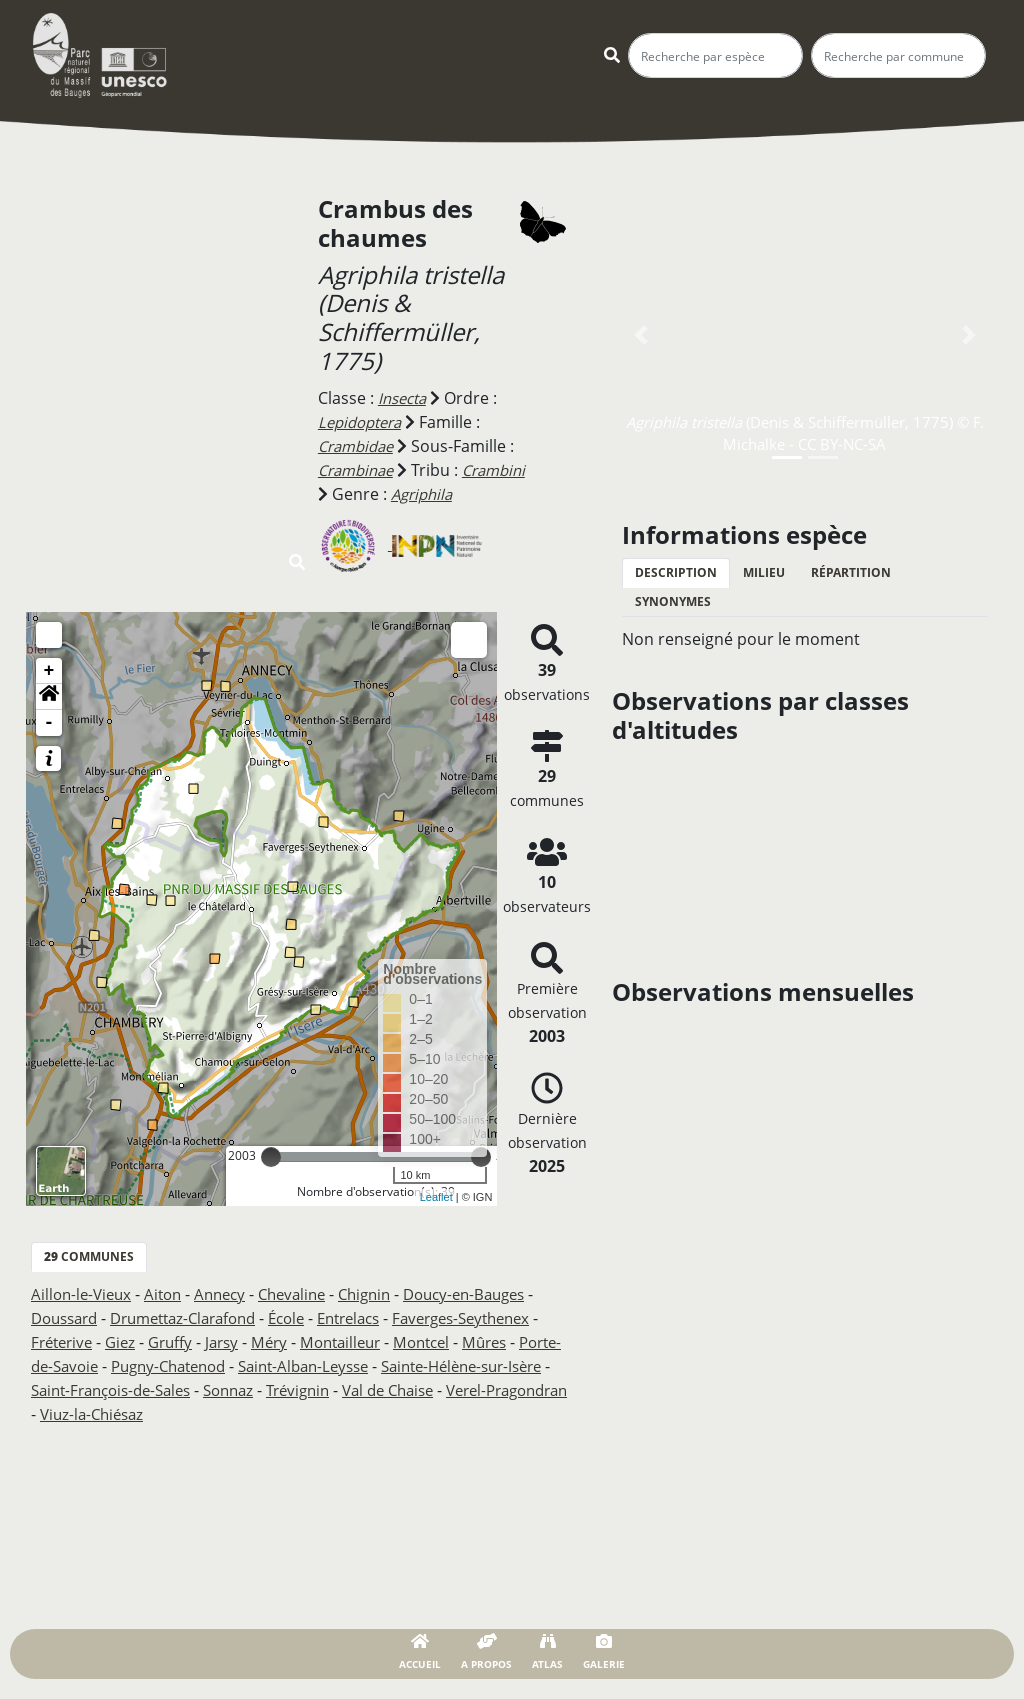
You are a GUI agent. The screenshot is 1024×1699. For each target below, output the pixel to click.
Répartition (851, 572)
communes (89, 1256)
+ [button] (49, 671)
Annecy (230, 1294)
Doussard (68, 1318)
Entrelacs (379, 1318)
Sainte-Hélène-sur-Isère (119, 1390)
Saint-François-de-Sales (308, 1390)
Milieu (764, 572)
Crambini (352, 494)
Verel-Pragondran (211, 1414)
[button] (49, 697)
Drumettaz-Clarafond (198, 1318)
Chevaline (307, 1294)
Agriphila (497, 494)
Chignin (385, 1294)
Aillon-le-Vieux (84, 1294)
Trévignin (511, 1390)
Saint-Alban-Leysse (443, 1366)
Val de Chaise (81, 1414)
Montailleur (451, 1342)
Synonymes (673, 601)
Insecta (405, 398)
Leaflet (436, 1197)
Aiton (170, 1294)
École (311, 1318)
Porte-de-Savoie (161, 1366)
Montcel (538, 1342)
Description (676, 572)
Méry (376, 1342)
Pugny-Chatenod (297, 1366)
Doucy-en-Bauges (493, 1294)
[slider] (271, 1157)
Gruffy (271, 1342)
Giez (218, 1342)
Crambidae (359, 446)
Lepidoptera (364, 422)
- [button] (49, 723)
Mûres (64, 1366)
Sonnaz (436, 1390)
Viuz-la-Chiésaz (347, 1414)
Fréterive (155, 1342)
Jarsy (326, 1342)
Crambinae (359, 470)
